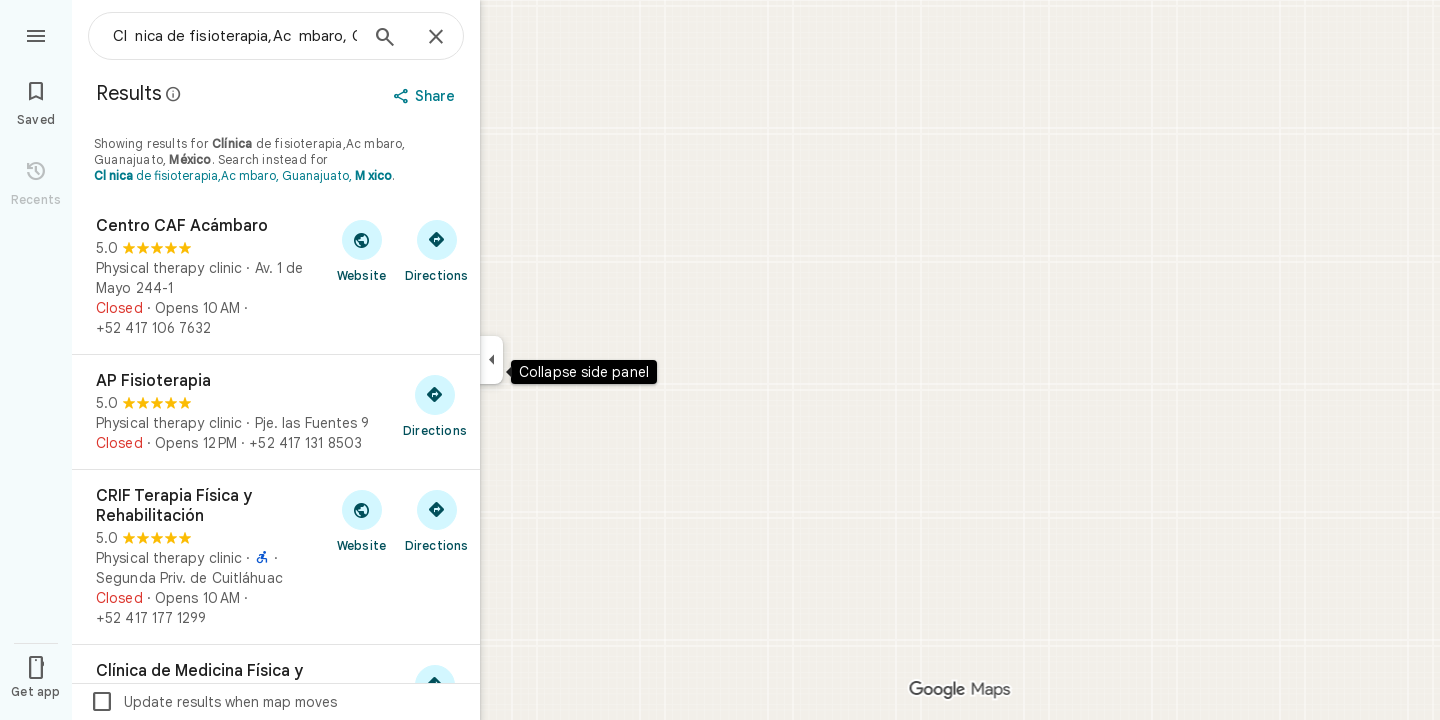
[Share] (426, 96)
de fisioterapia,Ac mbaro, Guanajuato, (243, 175)
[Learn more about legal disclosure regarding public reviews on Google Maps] (174, 94)
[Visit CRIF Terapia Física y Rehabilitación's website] (361, 520)
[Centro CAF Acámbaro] (276, 277)
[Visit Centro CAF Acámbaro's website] (361, 250)
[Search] (385, 39)
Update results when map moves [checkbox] (213, 702)
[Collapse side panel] (491, 360)
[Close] (436, 38)
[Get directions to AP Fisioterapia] (435, 405)
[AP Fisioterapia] (276, 412)
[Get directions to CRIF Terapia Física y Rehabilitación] (436, 520)
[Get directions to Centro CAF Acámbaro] (436, 250)
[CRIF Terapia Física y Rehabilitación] (276, 557)
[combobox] (235, 36)
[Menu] (36, 34)
